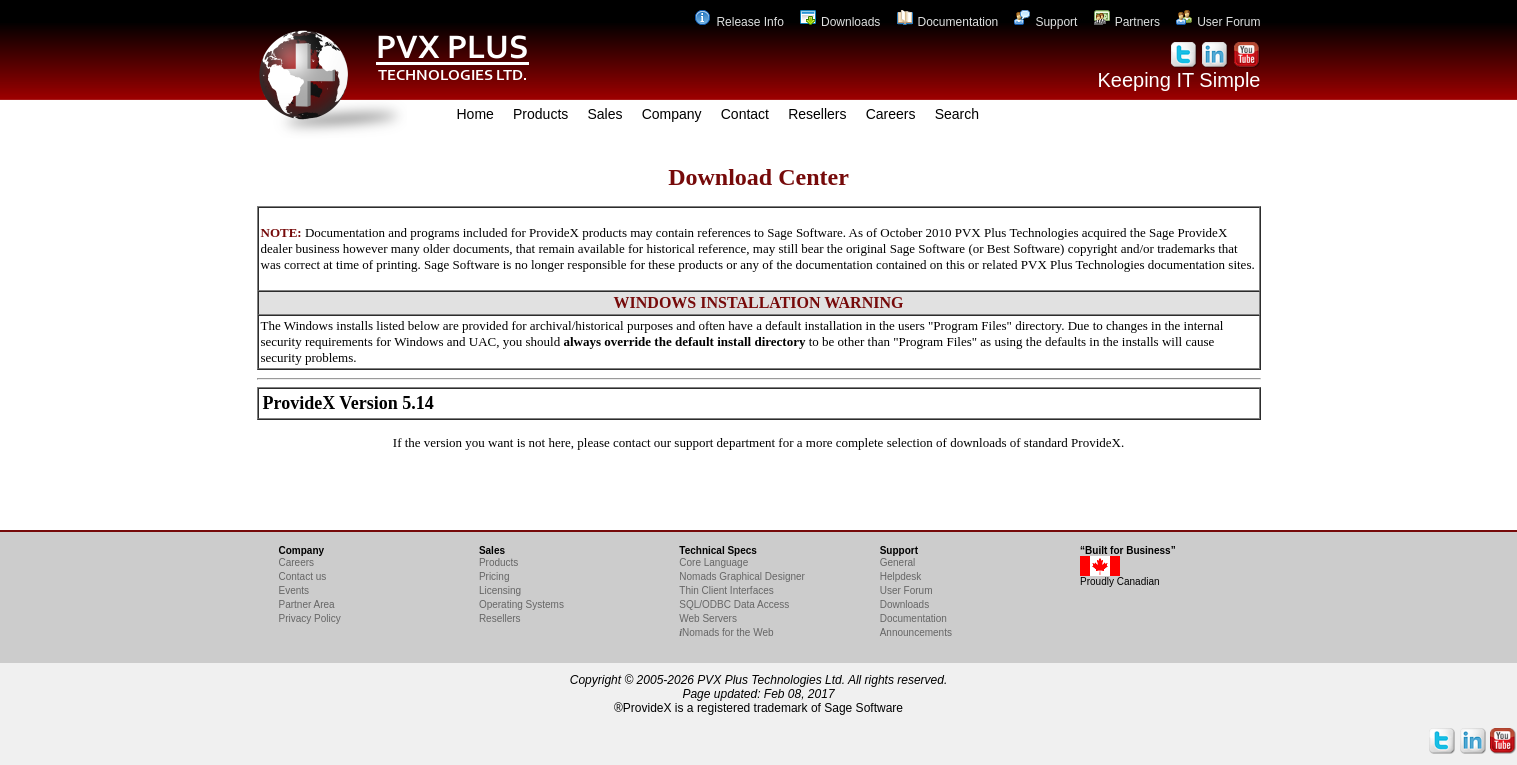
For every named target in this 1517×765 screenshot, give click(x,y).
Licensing (500, 590)
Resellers (817, 114)
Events (294, 590)
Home (475, 114)
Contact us (303, 576)
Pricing (494, 576)
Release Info (739, 22)
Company (672, 114)
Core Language (713, 562)
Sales (604, 114)
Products (540, 114)
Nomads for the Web (726, 632)
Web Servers (708, 618)
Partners (1127, 22)
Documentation (948, 22)
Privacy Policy (310, 618)
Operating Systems (521, 604)
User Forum (1218, 22)
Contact (745, 114)
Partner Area (307, 604)
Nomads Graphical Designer (742, 576)
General (898, 562)
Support (1045, 22)
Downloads (840, 22)
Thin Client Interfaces (726, 590)
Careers (891, 114)
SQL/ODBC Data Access (734, 604)
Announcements (916, 632)
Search (957, 114)
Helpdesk (901, 576)
